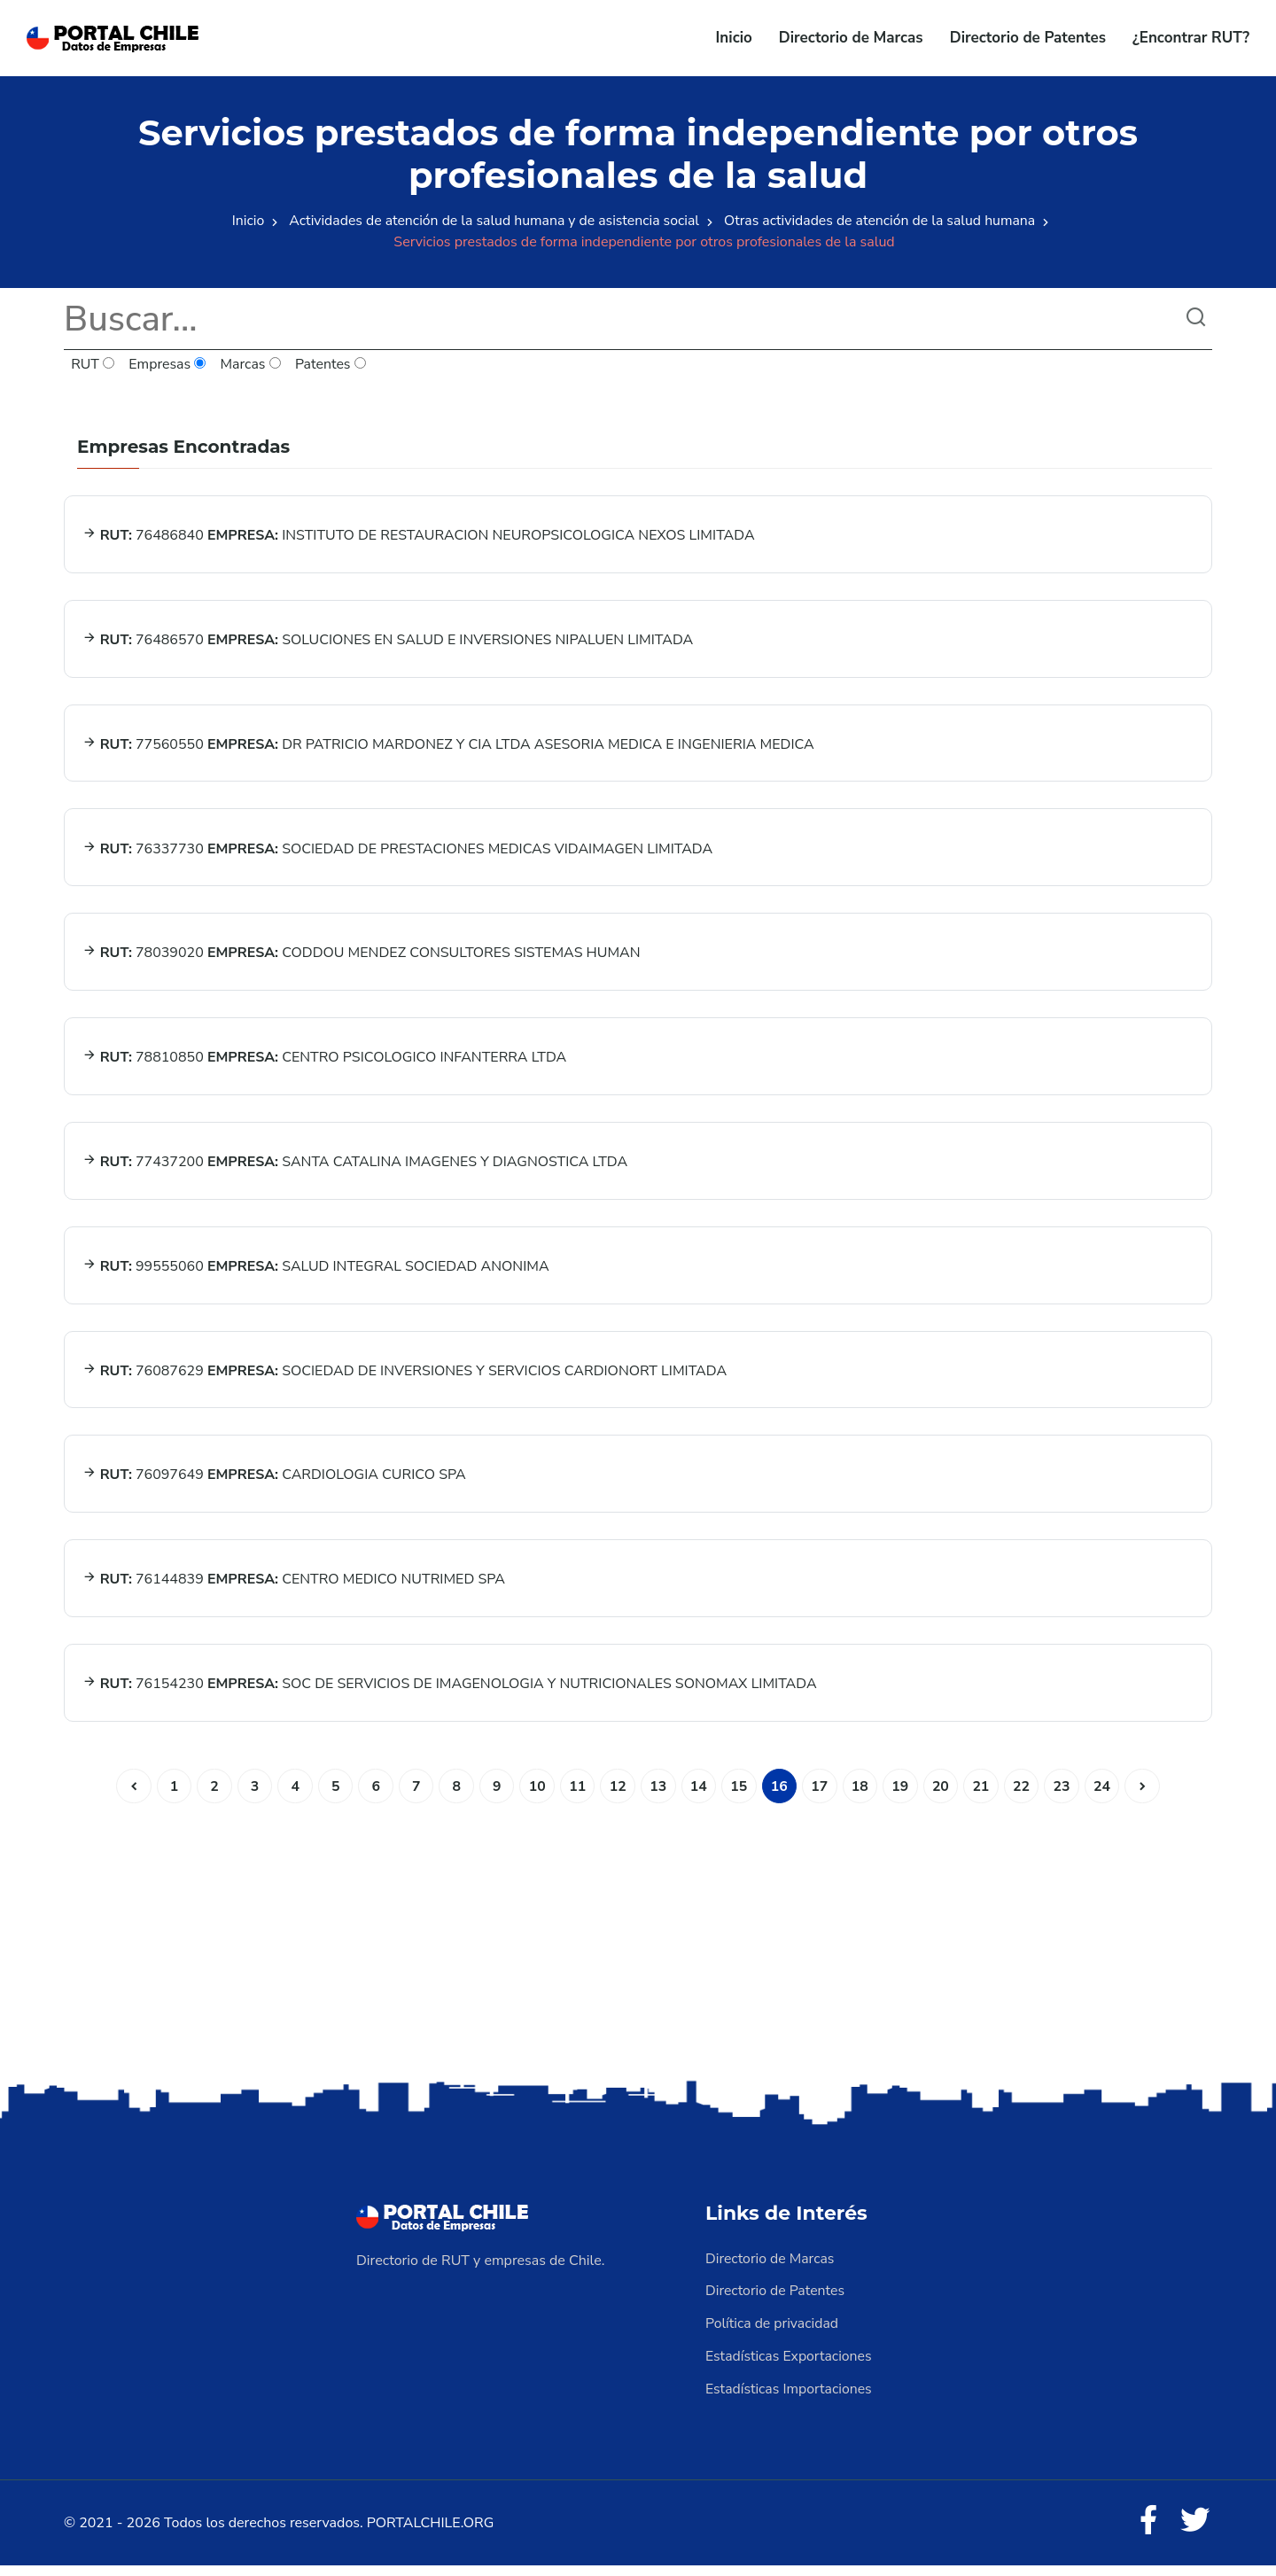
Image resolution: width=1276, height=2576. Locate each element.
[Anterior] (128, 1799)
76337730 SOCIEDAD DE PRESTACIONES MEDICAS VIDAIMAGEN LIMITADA (397, 852)
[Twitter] (1194, 2531)
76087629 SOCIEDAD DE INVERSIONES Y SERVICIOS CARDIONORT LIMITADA (404, 1379)
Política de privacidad (772, 2335)
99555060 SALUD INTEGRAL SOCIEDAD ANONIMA (315, 1274)
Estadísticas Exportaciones (789, 2367)
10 (535, 1799)
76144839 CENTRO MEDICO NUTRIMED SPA (293, 1590)
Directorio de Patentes (1028, 37)
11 (576, 1799)
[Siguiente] (1147, 1799)
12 (617, 1799)
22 (1024, 1799)
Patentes (332, 365)
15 (739, 1799)
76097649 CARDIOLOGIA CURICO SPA (274, 1485)
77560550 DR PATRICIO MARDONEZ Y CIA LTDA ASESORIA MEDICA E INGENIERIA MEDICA (448, 747)
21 (984, 1799)
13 (658, 1799)
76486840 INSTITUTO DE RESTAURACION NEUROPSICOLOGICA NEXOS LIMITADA (418, 536)
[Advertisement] (638, 1949)
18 (861, 1799)
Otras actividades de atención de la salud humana (882, 220)
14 (698, 1799)
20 (943, 1799)
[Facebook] (1146, 2531)
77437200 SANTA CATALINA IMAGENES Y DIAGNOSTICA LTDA (355, 1169)
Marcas (252, 365)
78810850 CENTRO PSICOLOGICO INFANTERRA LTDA (324, 1063)
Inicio (734, 37)
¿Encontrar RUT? (1190, 37)
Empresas (168, 365)
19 (902, 1799)
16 (780, 1799)
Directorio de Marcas (851, 37)
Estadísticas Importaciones (789, 2399)
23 (1065, 1799)
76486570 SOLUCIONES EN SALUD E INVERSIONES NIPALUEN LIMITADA (388, 641)
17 (821, 1799)
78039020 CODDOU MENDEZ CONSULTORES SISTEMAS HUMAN (361, 958)
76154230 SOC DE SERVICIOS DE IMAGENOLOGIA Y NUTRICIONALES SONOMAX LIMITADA (449, 1696)
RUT (93, 365)
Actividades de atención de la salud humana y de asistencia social (492, 220)
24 (1106, 1799)
